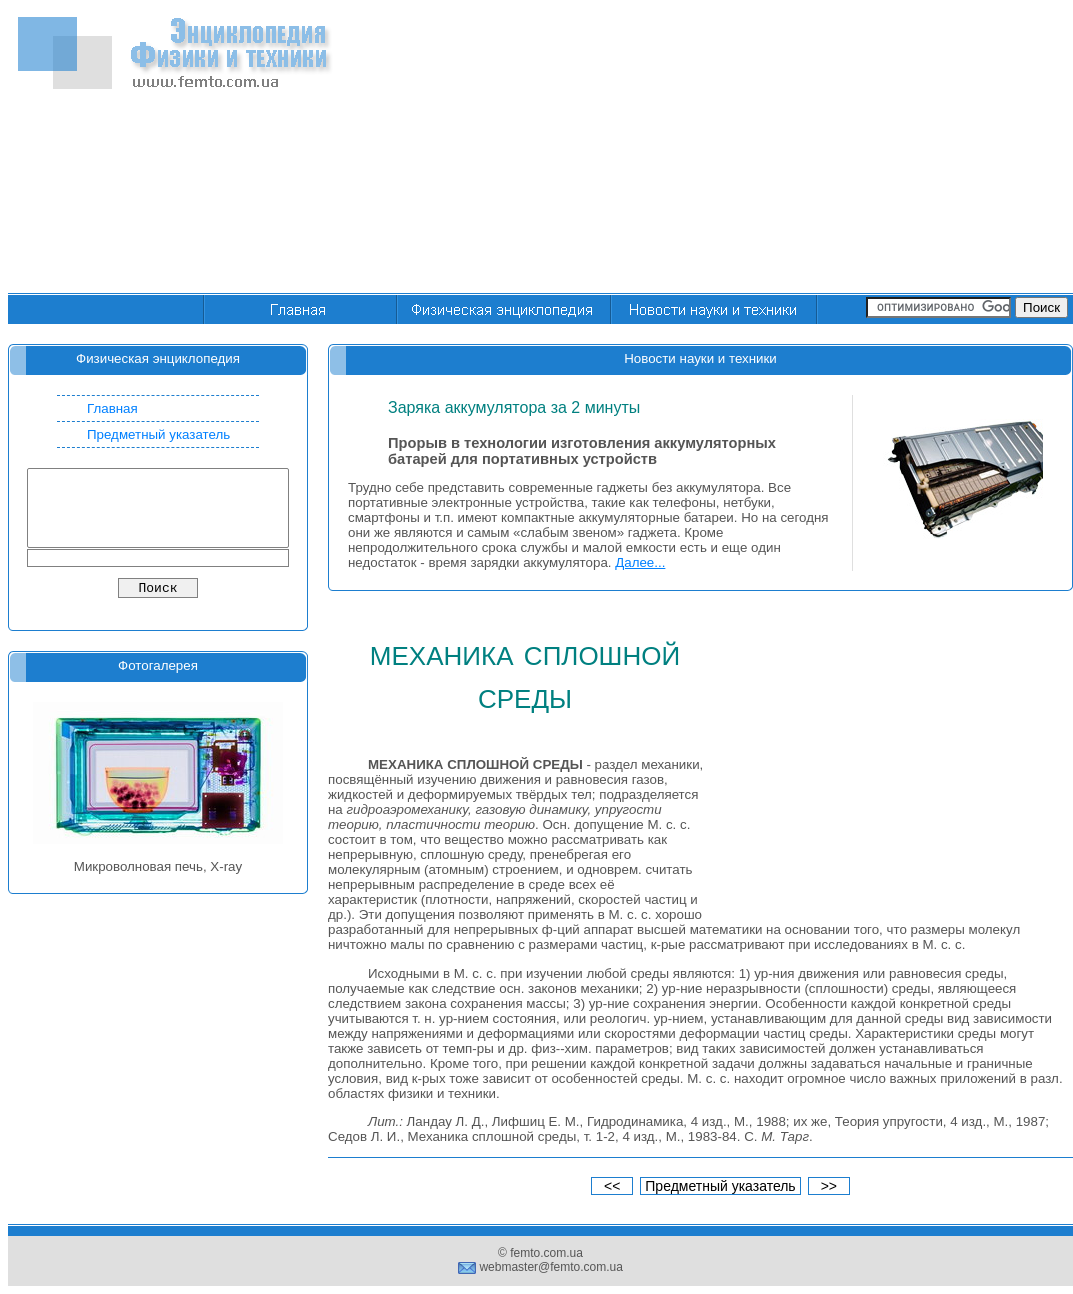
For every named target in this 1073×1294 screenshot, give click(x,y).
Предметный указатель (158, 434)
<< (612, 1186)
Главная (112, 408)
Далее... (640, 562)
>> (829, 1186)
